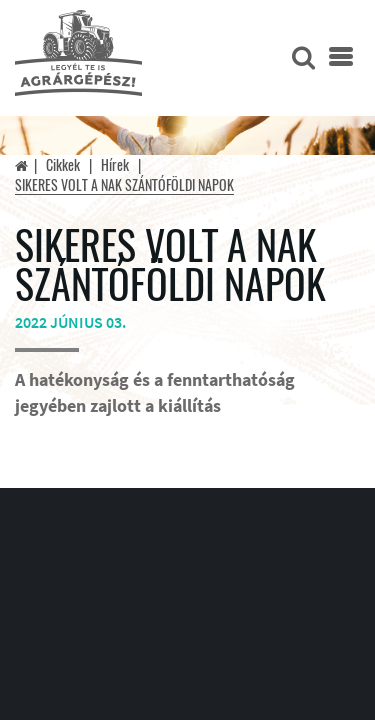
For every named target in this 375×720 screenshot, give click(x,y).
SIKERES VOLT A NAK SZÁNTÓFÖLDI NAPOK (124, 184)
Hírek (115, 164)
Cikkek (63, 164)
